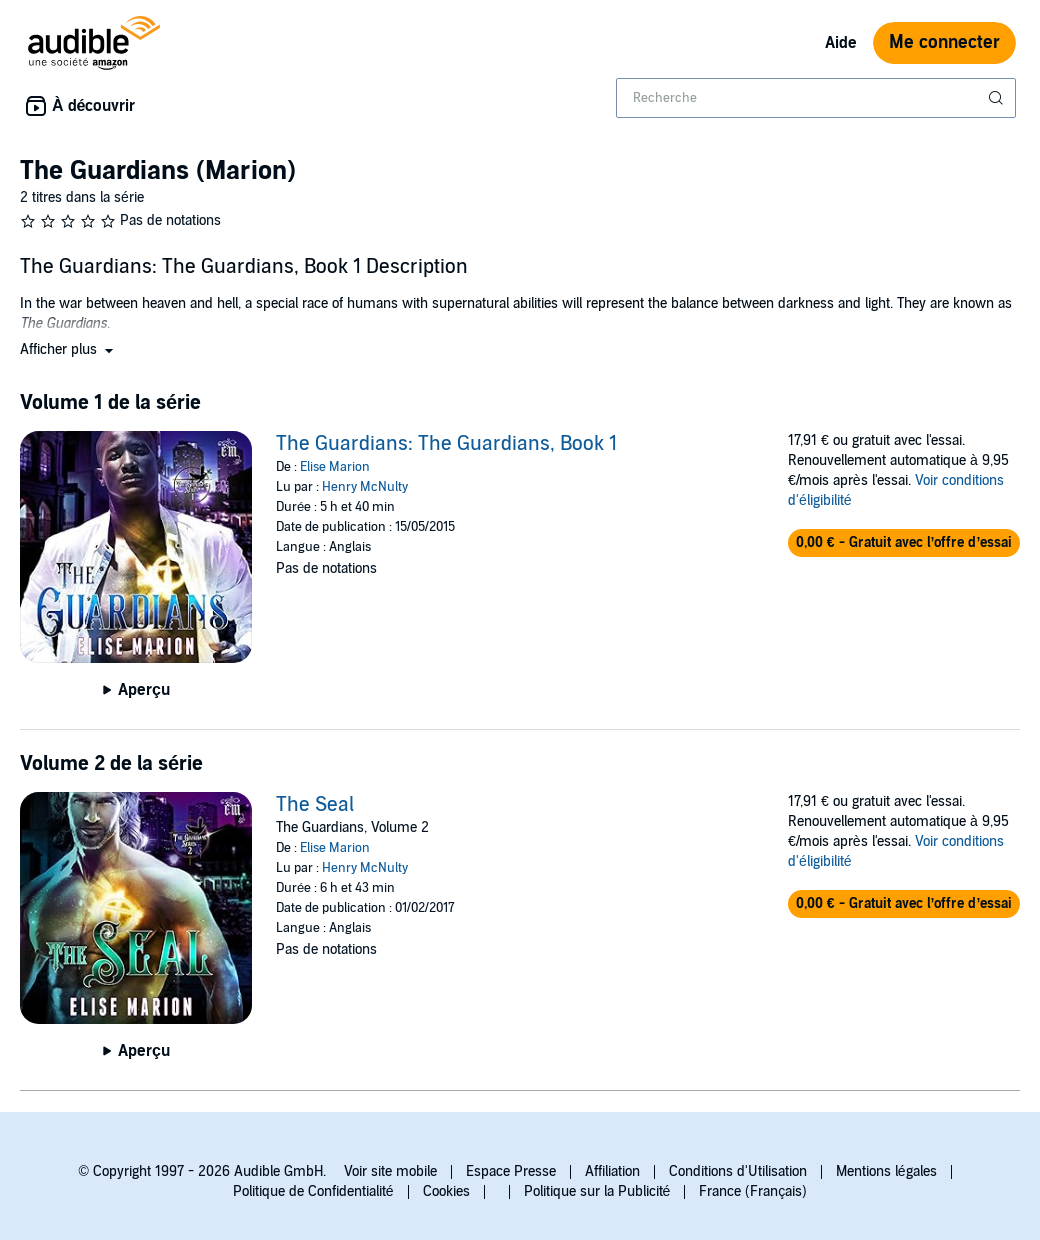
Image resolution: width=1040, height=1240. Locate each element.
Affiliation (612, 1171)
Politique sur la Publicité (597, 1191)
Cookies (446, 1191)
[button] (68, 349)
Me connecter (944, 42)
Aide (841, 43)
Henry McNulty (365, 487)
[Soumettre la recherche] (998, 98)
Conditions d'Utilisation (738, 1171)
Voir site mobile (390, 1171)
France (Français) (753, 1191)
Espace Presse (511, 1171)
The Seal (315, 805)
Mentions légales (886, 1171)
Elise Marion (335, 467)
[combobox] (816, 98)
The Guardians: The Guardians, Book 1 (446, 444)
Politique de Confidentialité (313, 1191)
